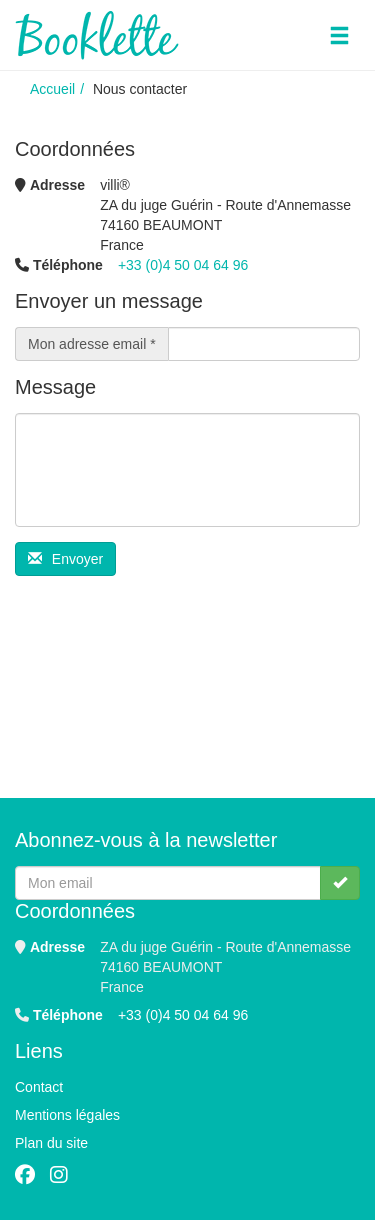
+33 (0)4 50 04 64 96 (183, 265)
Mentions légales (67, 1115)
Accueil (52, 89)
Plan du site (51, 1143)
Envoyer (65, 559)
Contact (39, 1087)
